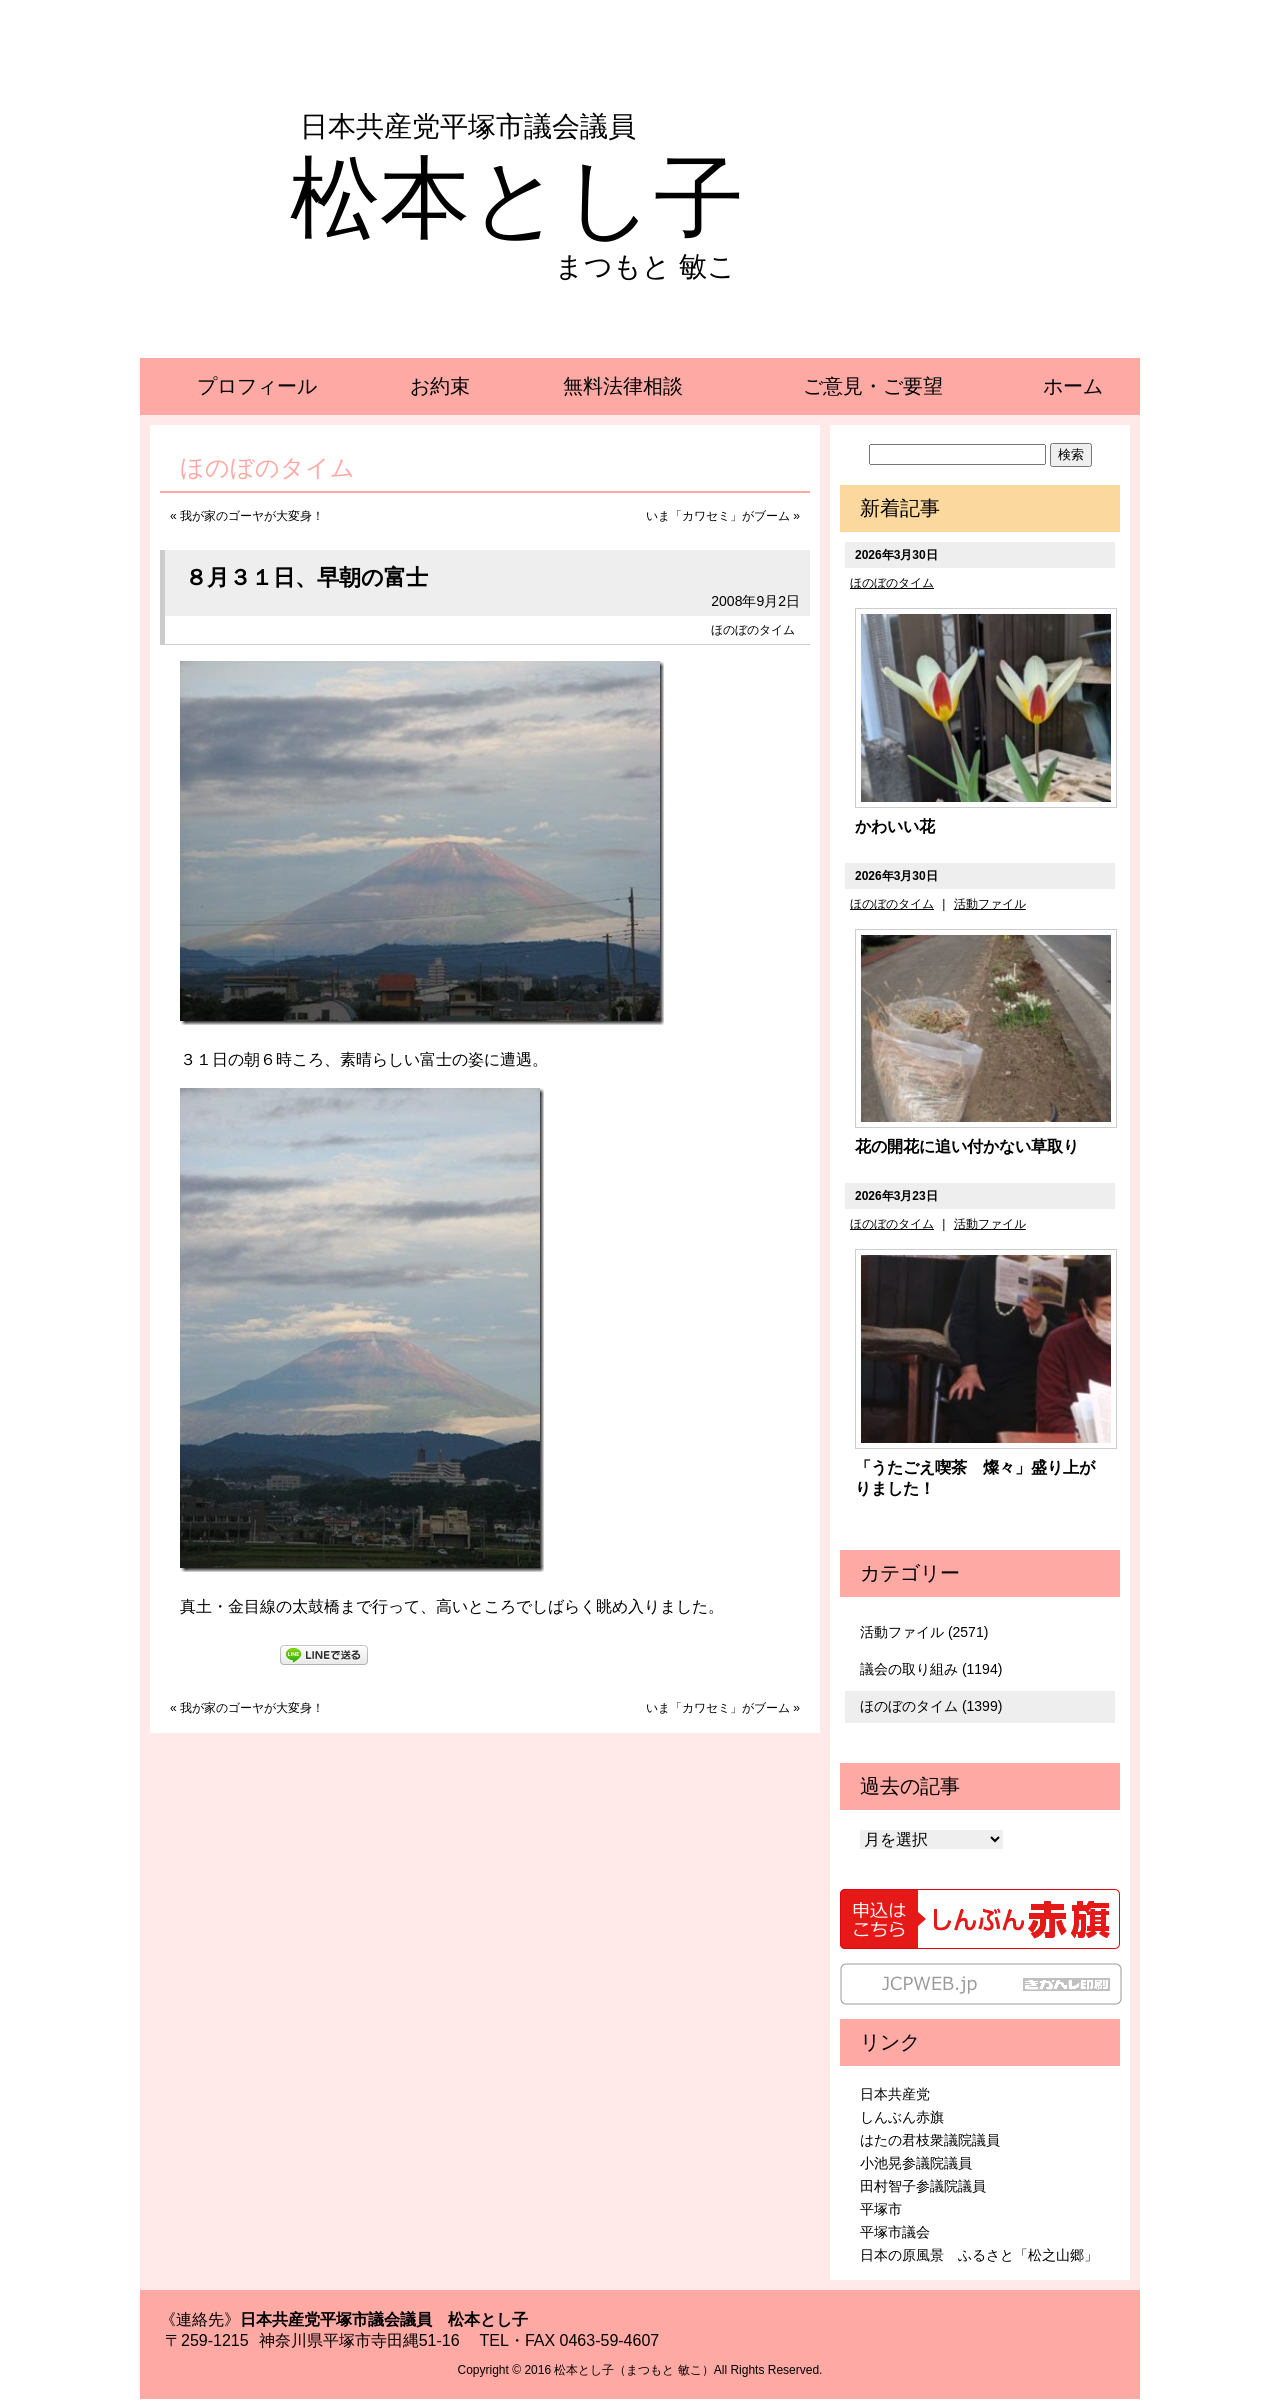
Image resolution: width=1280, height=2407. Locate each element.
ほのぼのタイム (753, 630)
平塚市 (881, 2209)
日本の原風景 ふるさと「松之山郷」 (979, 2255)
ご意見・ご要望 (873, 386)
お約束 (440, 386)
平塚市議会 (895, 2232)
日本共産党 (895, 2094)
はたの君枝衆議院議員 (930, 2140)
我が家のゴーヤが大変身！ (252, 516)
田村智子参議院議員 (923, 2186)
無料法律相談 (623, 386)
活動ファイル (990, 904)
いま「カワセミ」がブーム (718, 516)
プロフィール (257, 386)
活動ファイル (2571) (924, 1632)
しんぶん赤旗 (902, 2117)
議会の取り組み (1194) (931, 1669)
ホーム (1073, 386)
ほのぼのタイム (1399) (931, 1706)
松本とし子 (517, 198)
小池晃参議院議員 (916, 2163)
